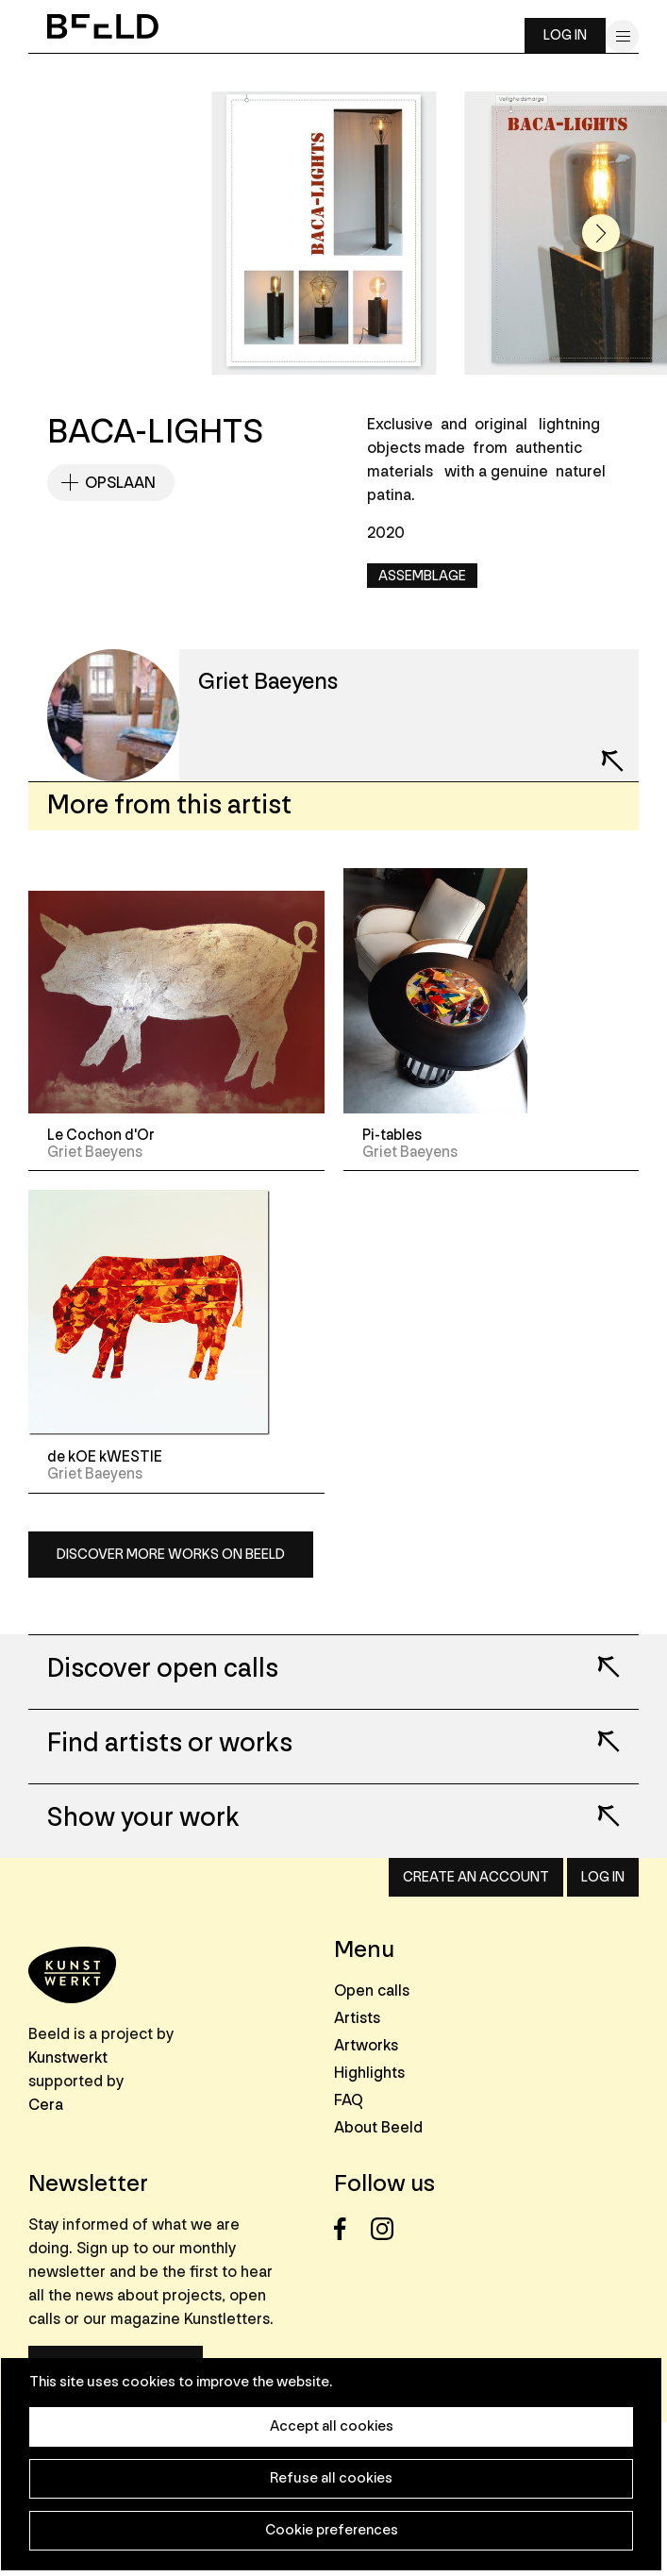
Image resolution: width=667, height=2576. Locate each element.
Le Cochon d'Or (101, 1135)
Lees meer (596, 1654)
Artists (357, 2018)
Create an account (476, 1877)
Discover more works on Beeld (171, 1555)
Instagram (387, 2229)
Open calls (371, 1990)
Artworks (366, 2045)
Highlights (369, 2073)
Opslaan (120, 483)
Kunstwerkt (68, 2057)
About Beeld (378, 2127)
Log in (565, 35)
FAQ (348, 2100)
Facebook (350, 2229)
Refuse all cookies (331, 2478)
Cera (45, 2105)
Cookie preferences (331, 2530)
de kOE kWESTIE (104, 1456)
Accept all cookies (331, 2426)
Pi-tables (392, 1135)
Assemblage (422, 576)
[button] (601, 233)
